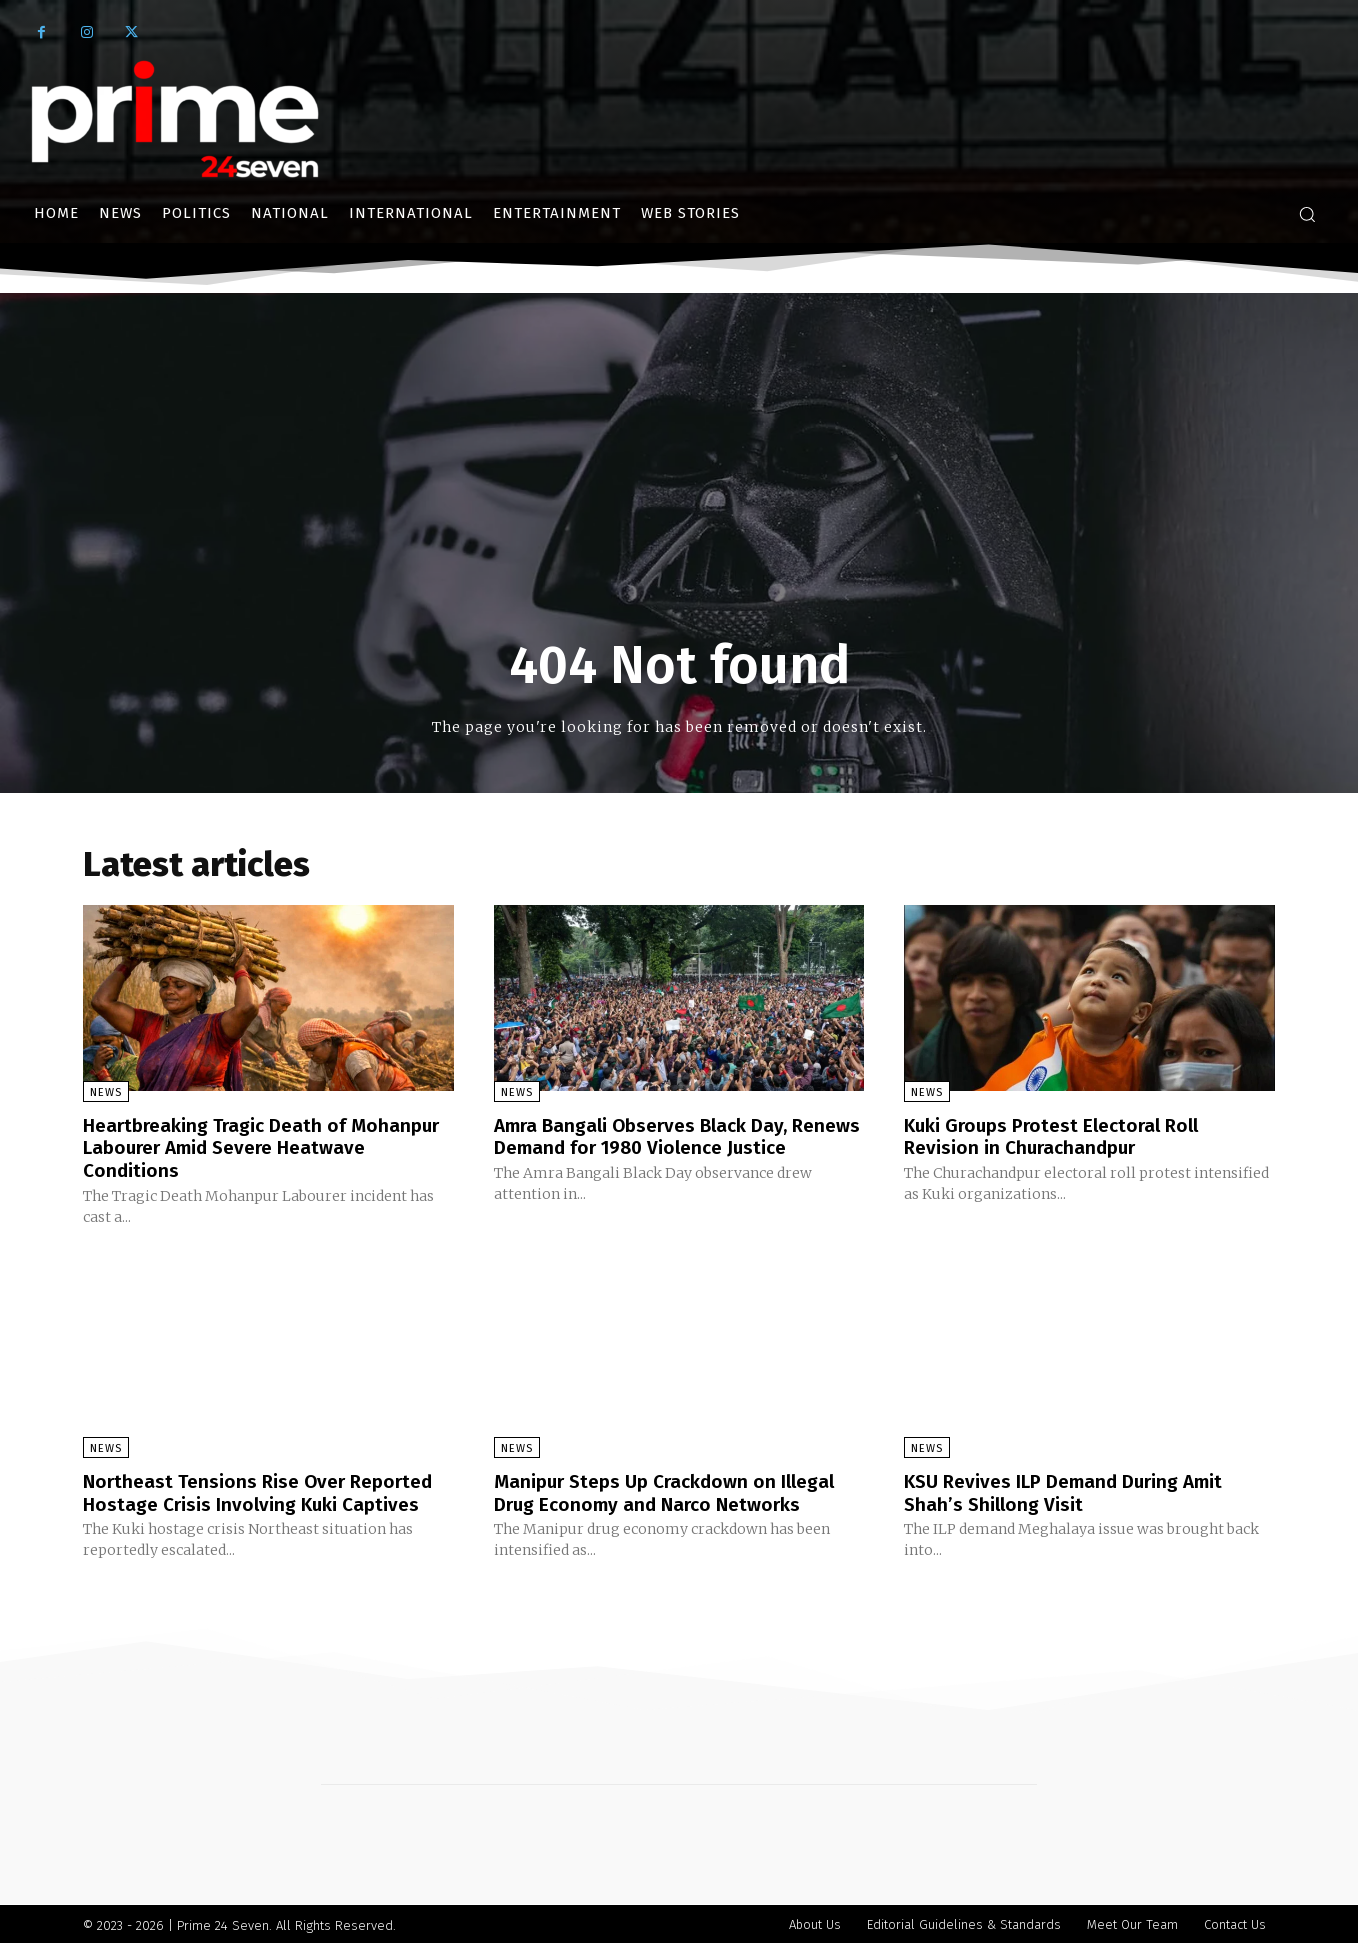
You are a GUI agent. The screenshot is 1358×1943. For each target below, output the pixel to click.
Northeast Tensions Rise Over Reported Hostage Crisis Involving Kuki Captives (265, 1490)
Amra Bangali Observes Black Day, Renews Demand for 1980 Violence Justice (654, 1147)
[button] (1307, 214)
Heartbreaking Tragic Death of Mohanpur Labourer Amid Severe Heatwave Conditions (233, 1147)
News (106, 1092)
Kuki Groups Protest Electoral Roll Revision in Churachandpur (1059, 1136)
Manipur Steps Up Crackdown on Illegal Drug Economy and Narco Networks (673, 1490)
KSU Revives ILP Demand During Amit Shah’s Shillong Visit (1072, 1490)
